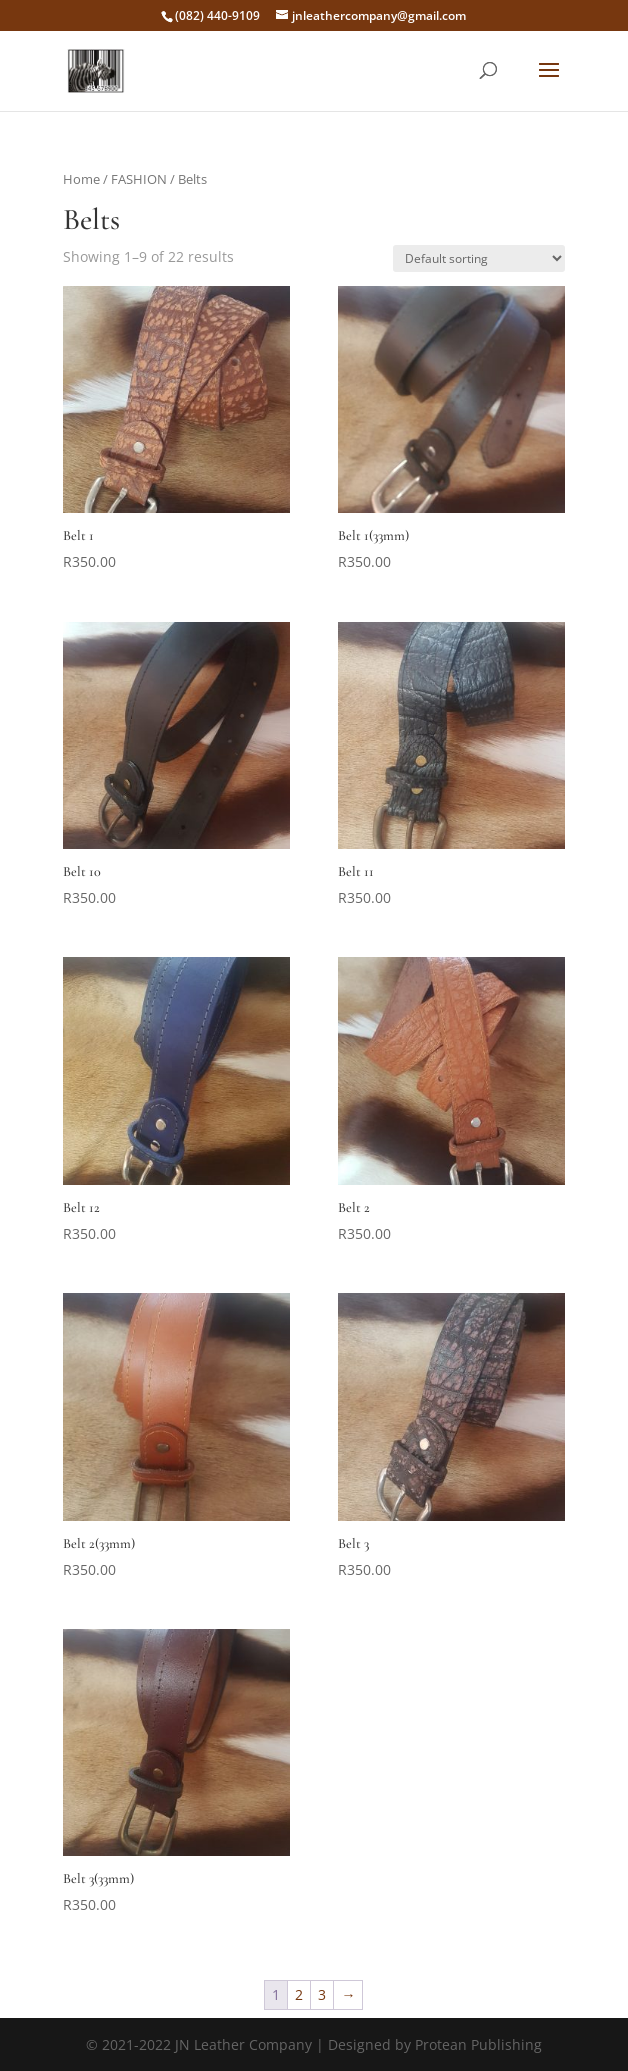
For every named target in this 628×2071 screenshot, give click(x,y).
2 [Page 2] (299, 1994)
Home (81, 179)
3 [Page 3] (322, 1994)
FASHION (139, 179)
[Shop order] (479, 258)
